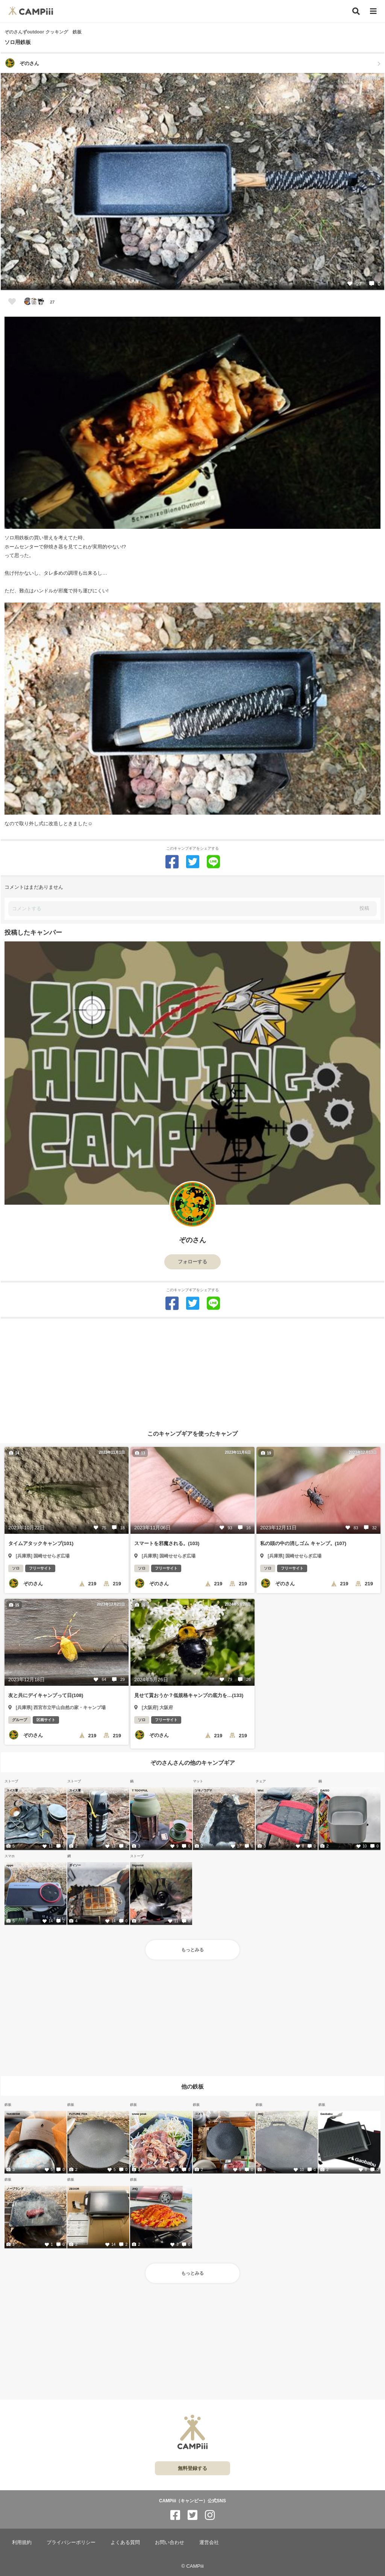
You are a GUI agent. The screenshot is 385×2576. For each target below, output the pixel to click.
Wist (261, 1790)
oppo (9, 1865)
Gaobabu (326, 2113)
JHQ (260, 2113)
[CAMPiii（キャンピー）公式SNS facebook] (175, 2515)
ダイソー (74, 1865)
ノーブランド (14, 2188)
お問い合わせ (169, 2542)
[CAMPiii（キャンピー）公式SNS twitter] (192, 2515)
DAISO (324, 1790)
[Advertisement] (192, 1371)
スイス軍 (12, 1790)
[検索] (356, 11)
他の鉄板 (192, 2086)
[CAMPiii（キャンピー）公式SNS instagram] (210, 2515)
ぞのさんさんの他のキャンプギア (192, 1762)
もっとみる (192, 1949)
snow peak (139, 2113)
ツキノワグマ (203, 1790)
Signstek (138, 1865)
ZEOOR (74, 2188)
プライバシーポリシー (71, 2542)
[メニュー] (373, 11)
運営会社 (209, 2542)
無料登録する (192, 2468)
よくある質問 (125, 2542)
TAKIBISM (13, 2113)
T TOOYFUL (140, 1790)
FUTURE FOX (78, 2113)
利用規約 (22, 2542)
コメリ (199, 2113)
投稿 (364, 908)
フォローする (192, 1261)
